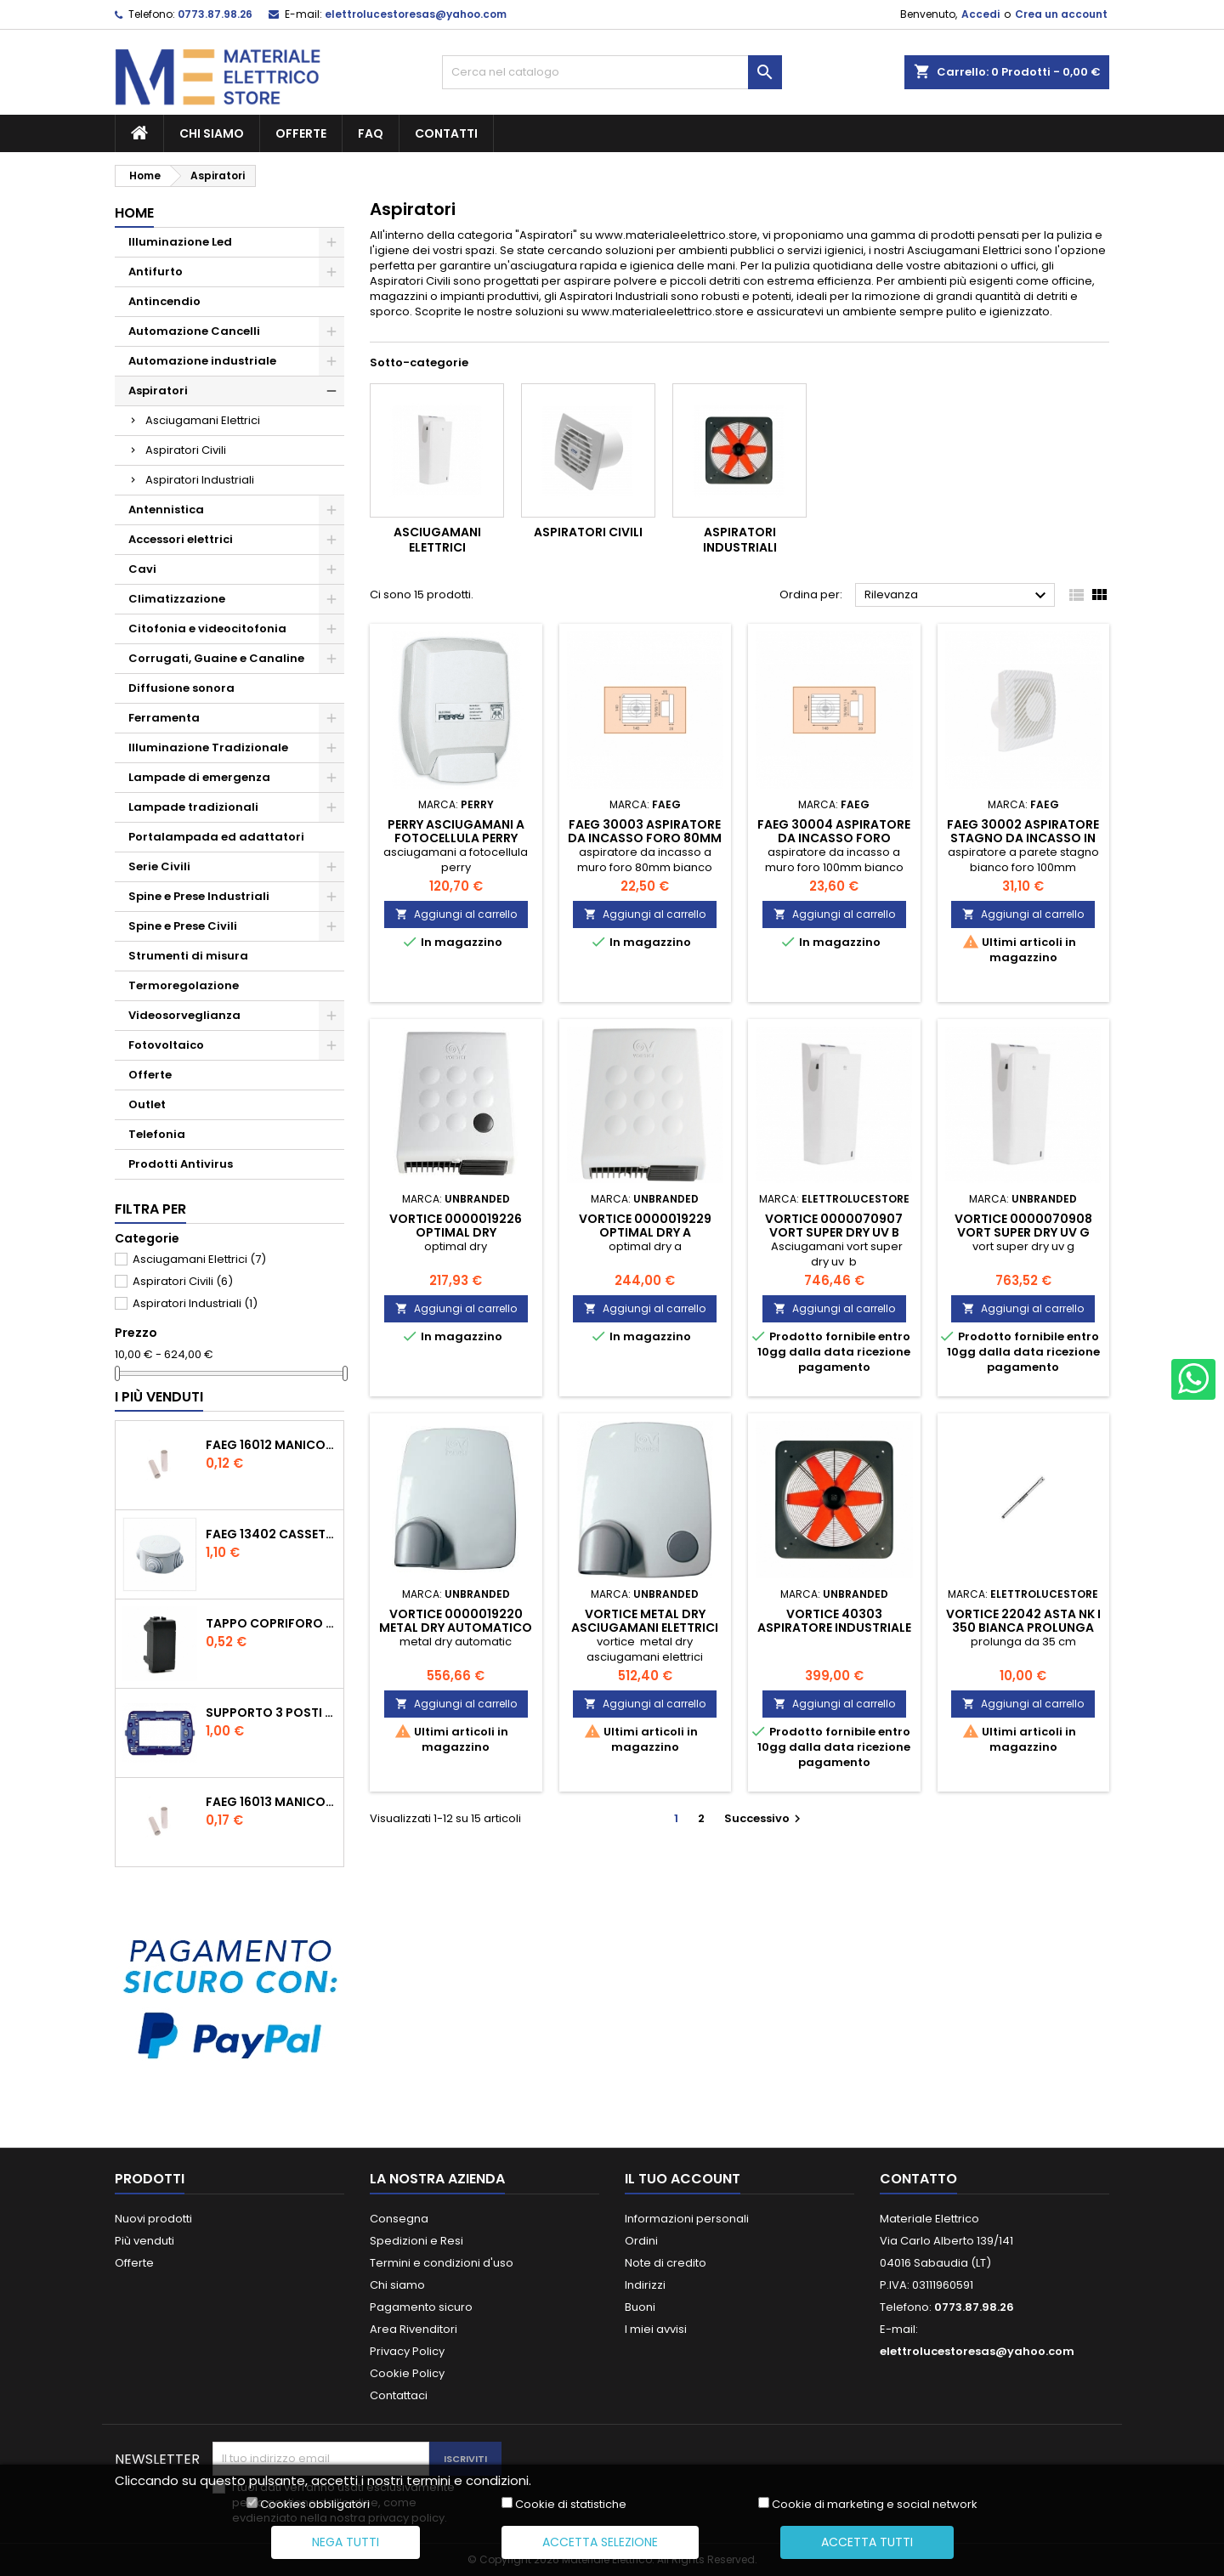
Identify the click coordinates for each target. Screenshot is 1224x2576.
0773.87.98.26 (215, 14)
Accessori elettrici (180, 539)
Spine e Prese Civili (182, 926)
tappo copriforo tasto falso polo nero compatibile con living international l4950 (271, 1623)
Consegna (399, 2219)
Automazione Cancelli (194, 331)
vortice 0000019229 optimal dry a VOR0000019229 (645, 1232)
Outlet (147, 1104)
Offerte (300, 133)
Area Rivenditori (413, 2329)
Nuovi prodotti (153, 2219)
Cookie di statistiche (570, 2504)
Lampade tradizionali (193, 807)
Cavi (142, 569)
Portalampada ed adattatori (216, 837)
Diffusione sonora (181, 688)
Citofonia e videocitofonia (207, 628)
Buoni (640, 2307)
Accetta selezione (600, 2542)
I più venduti (159, 1397)
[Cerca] (612, 72)
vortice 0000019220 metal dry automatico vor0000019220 (455, 1627)
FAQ (370, 133)
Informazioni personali (687, 2219)
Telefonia (156, 1134)
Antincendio (164, 301)
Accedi (980, 14)
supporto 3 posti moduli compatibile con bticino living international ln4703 (271, 1712)
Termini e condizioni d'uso (441, 2263)
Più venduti (144, 2241)
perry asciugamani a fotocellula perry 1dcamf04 (456, 838)
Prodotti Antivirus (180, 1164)
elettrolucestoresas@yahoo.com (416, 14)
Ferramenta (164, 718)
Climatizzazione (176, 599)
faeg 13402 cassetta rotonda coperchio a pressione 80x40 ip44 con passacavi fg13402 (271, 1534)
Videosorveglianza (184, 1015)
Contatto (918, 2178)
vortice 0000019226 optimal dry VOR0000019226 (455, 1232)
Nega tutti (345, 2542)
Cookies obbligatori (315, 2504)
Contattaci (399, 2395)
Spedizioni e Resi (416, 2241)
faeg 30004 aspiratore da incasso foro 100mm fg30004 (833, 838)
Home (134, 213)
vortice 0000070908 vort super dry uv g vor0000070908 (1023, 1232)
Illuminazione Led (180, 242)
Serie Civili (159, 866)
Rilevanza (957, 596)
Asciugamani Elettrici (202, 420)
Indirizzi (645, 2285)
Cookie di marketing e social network (875, 2504)
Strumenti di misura (188, 956)
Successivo (764, 1818)
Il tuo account (682, 2178)
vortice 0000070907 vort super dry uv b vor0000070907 (834, 1232)
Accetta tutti (867, 2542)
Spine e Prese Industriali (198, 896)
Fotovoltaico (166, 1045)
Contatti (446, 133)
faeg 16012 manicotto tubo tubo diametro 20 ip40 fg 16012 (271, 1445)
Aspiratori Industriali (199, 480)
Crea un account (1061, 14)
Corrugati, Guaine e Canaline (216, 658)
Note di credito (665, 2263)
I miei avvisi (656, 2329)
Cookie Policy (407, 2373)
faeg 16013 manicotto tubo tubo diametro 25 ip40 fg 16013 (271, 1802)
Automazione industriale (202, 361)
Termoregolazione (183, 985)
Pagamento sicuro (421, 2307)
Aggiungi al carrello (456, 914)
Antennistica (166, 509)
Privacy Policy (407, 2351)
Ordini (641, 2241)
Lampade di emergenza (199, 777)
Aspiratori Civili (185, 450)
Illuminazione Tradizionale (208, 747)
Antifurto (155, 271)
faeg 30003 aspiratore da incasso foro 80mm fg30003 (645, 838)
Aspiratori (158, 390)
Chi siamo (211, 133)
